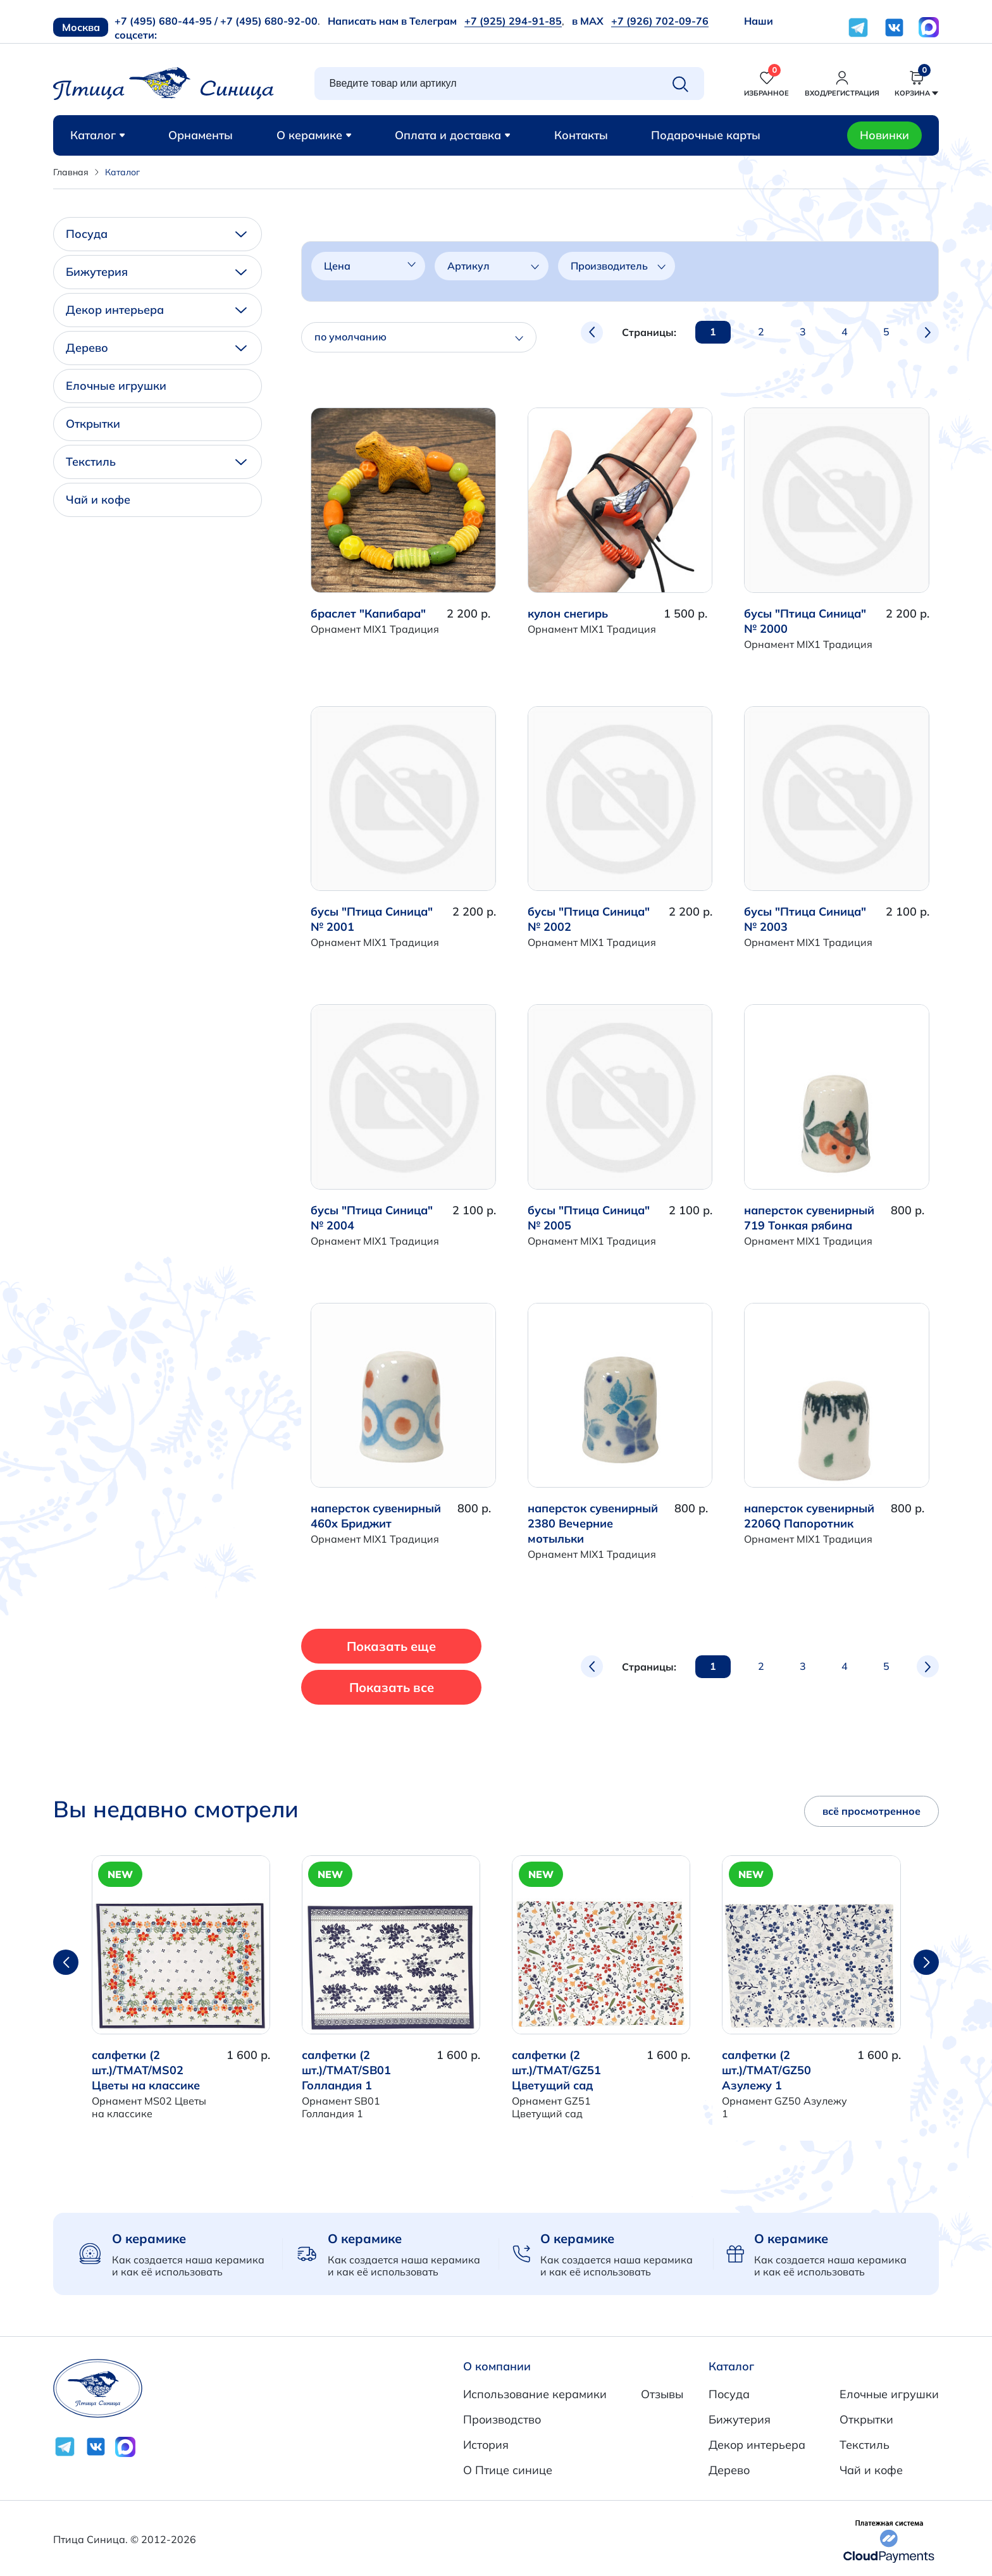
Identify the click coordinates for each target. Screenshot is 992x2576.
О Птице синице (507, 2470)
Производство (502, 2419)
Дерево (156, 347)
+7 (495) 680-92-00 (269, 21)
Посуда (156, 234)
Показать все (392, 1687)
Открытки (93, 423)
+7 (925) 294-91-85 (513, 21)
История (486, 2444)
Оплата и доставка (453, 135)
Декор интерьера (156, 309)
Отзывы (662, 2394)
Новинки (884, 135)
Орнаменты (200, 135)
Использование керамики (535, 2394)
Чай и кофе (98, 499)
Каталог (97, 135)
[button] (926, 1962)
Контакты (581, 135)
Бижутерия (156, 271)
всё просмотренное (871, 1811)
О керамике (314, 135)
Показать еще (392, 1646)
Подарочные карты (705, 135)
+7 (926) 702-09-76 (660, 21)
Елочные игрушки (116, 385)
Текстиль (156, 461)
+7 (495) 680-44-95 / (166, 21)
